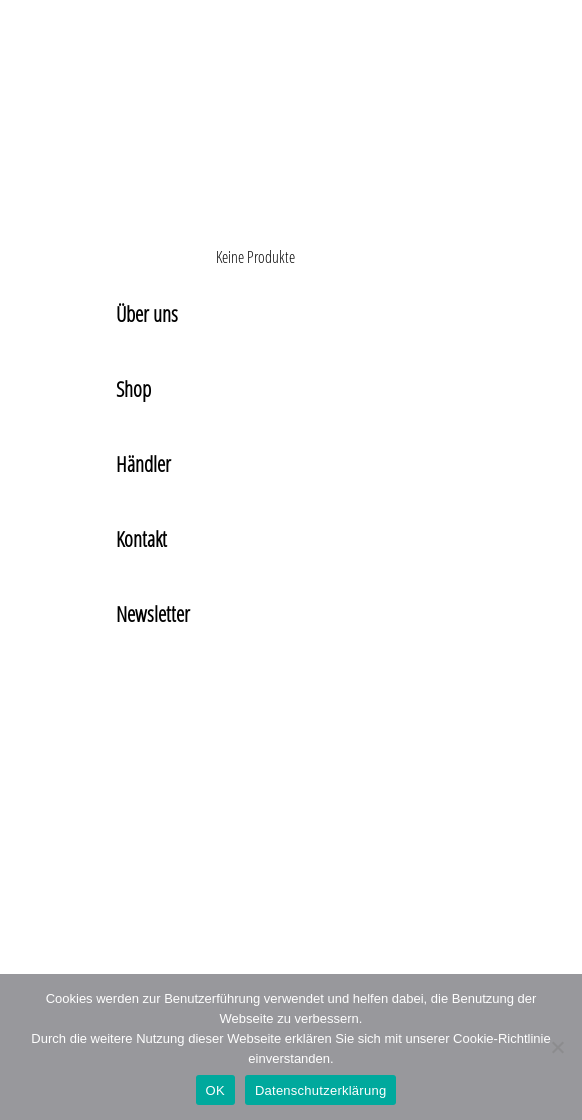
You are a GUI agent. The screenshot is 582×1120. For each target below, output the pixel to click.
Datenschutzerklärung (320, 1090)
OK (215, 1090)
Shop (133, 389)
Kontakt (141, 539)
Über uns (147, 314)
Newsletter (153, 614)
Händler (143, 464)
